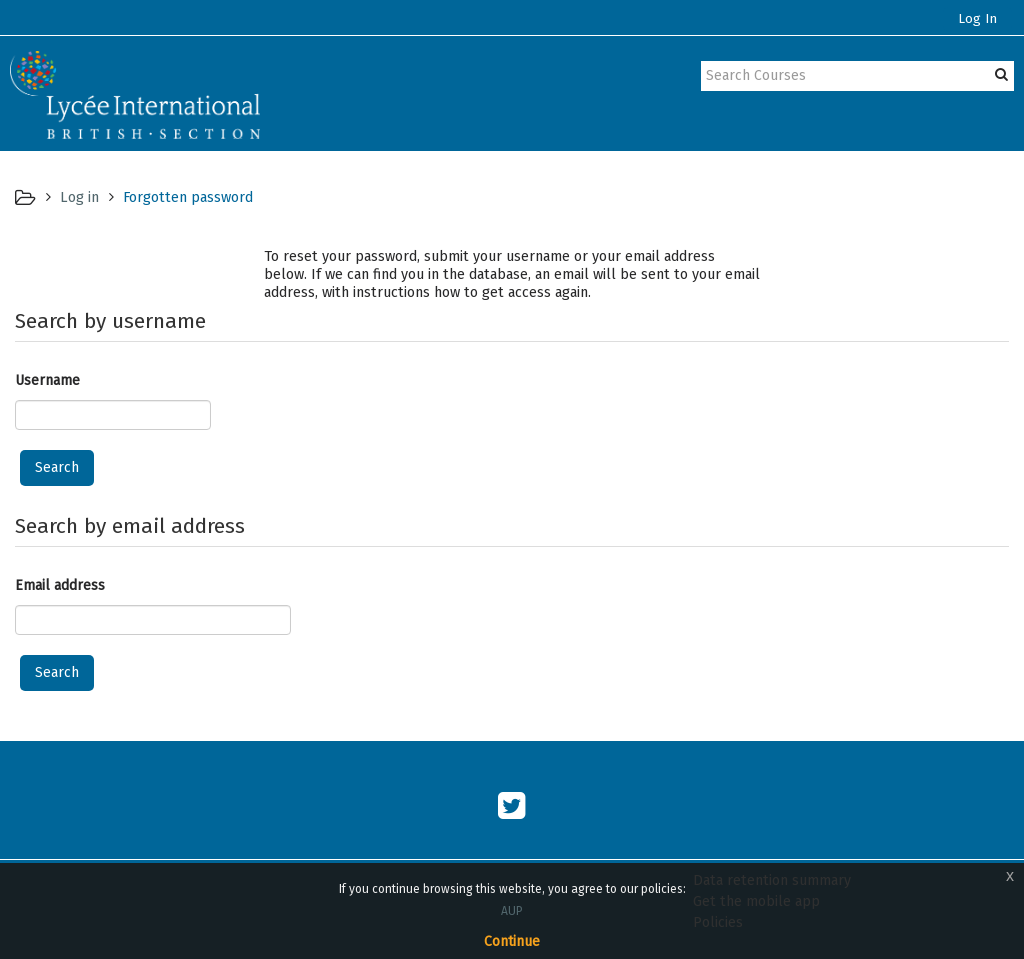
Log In (977, 19)
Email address (60, 585)
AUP (512, 911)
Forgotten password (188, 197)
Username (47, 380)
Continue (512, 941)
